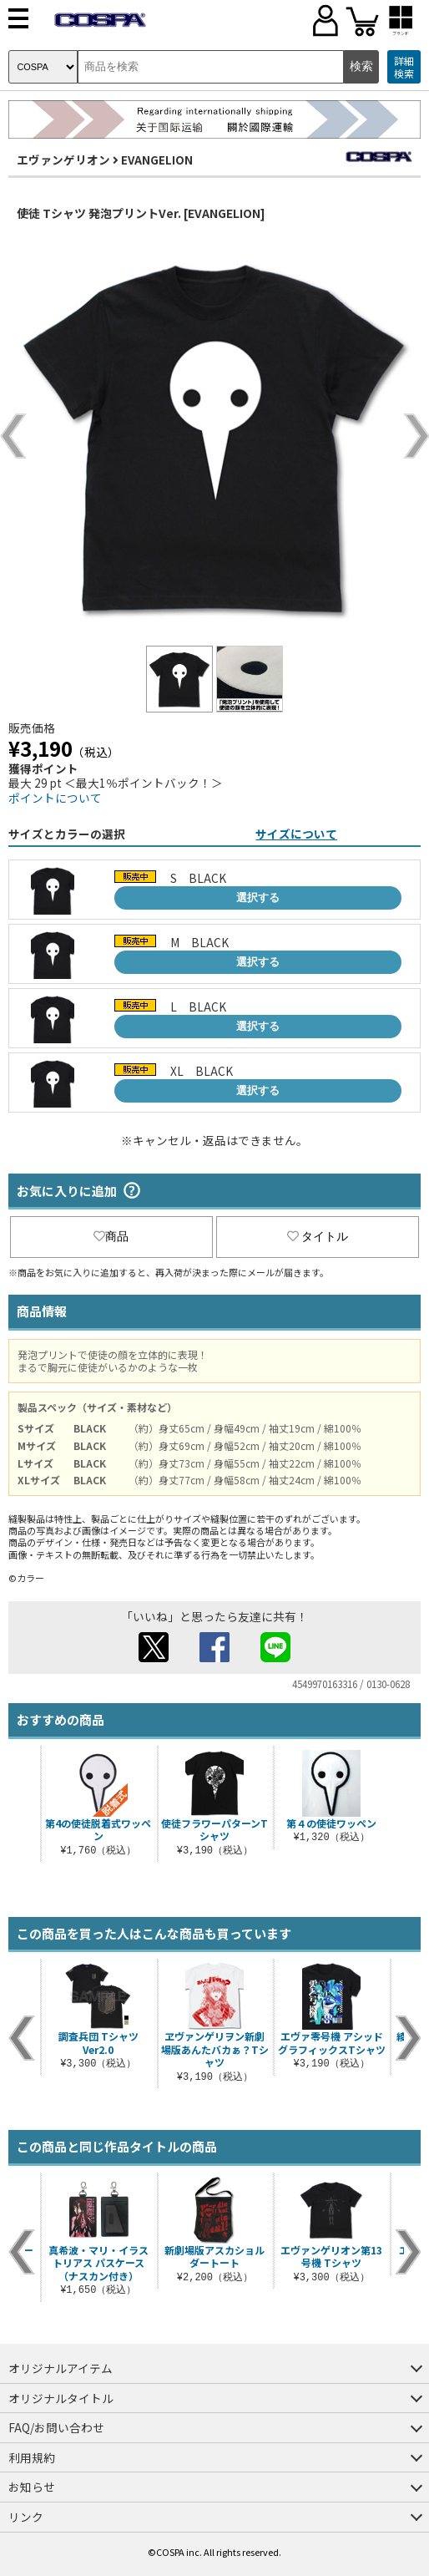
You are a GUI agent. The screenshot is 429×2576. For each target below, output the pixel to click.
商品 (111, 1236)
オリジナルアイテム (60, 2368)
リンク (25, 2516)
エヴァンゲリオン (63, 159)
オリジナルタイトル (61, 2398)
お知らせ (31, 2486)
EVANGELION (157, 159)
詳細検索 (404, 67)
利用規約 (31, 2457)
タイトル (318, 1236)
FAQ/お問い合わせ (56, 2427)
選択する (258, 897)
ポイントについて (55, 797)
